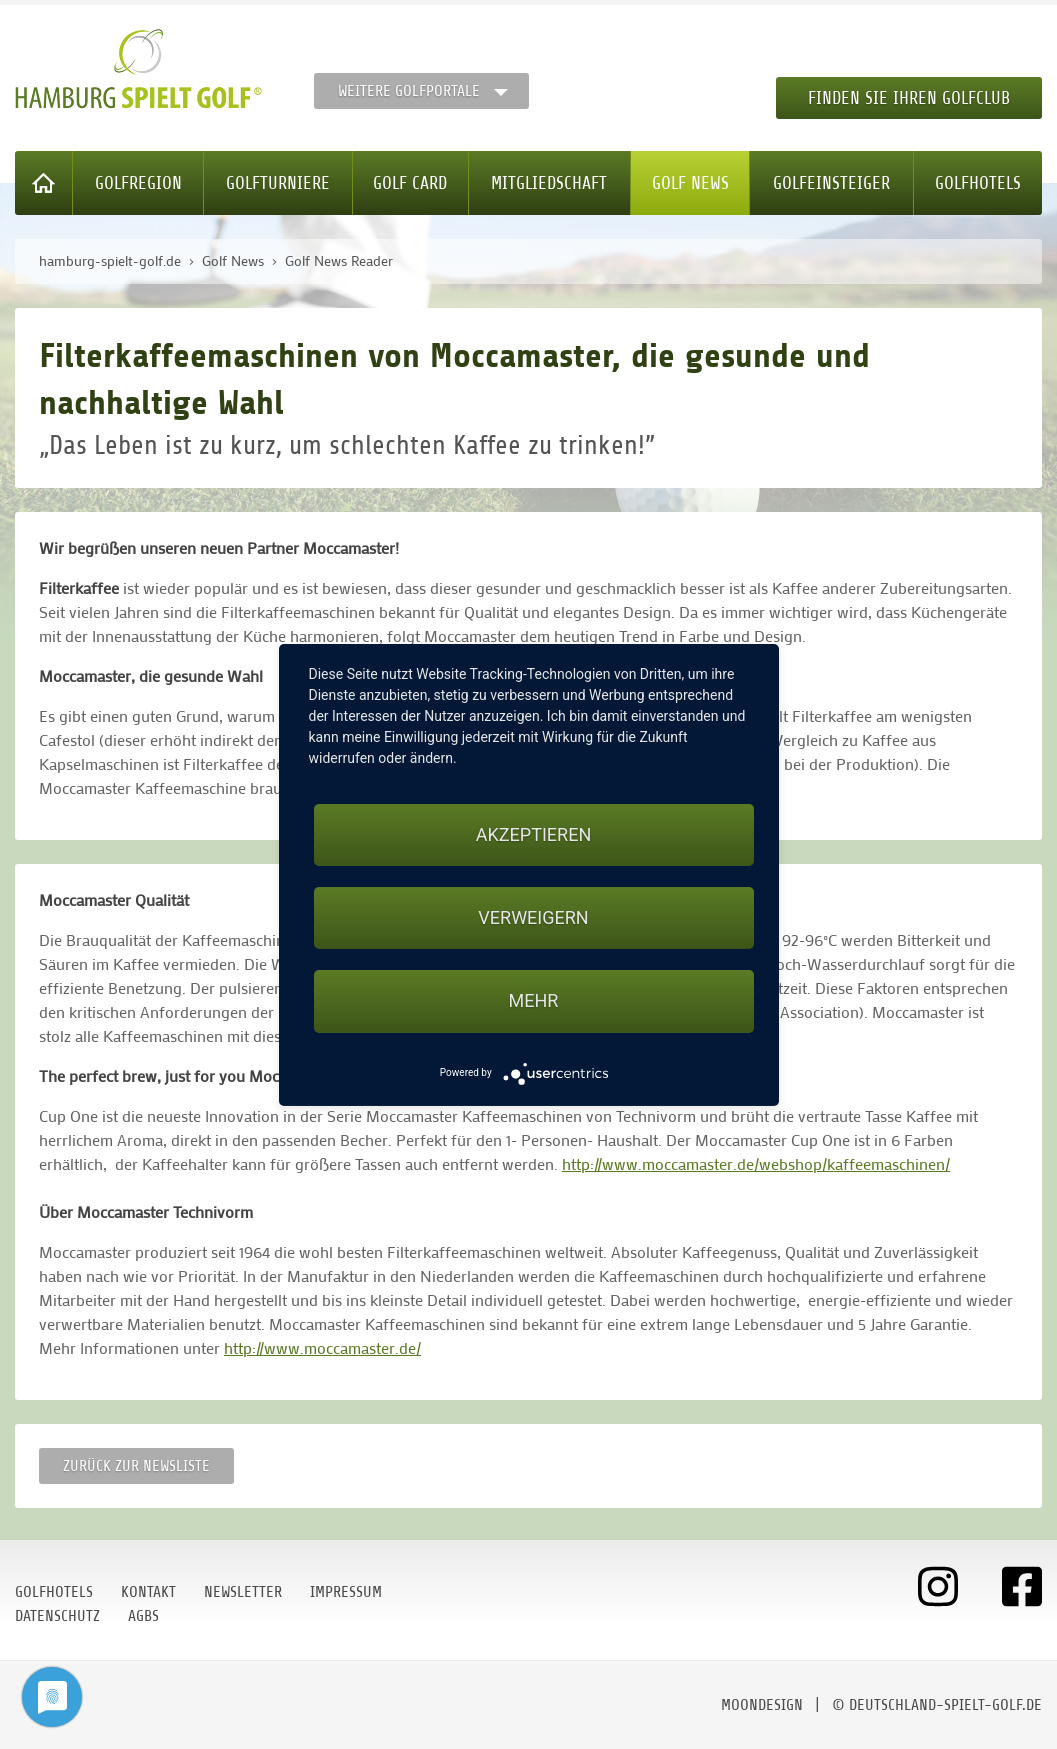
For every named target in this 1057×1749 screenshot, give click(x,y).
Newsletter (243, 1592)
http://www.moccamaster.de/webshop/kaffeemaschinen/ (756, 1163)
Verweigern (533, 917)
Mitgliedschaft (549, 183)
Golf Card (410, 183)
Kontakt (148, 1592)
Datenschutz (57, 1616)
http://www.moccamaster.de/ (322, 1347)
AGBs (143, 1616)
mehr (534, 1000)
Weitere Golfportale (409, 91)
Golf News (690, 183)
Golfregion (138, 183)
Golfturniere (278, 183)
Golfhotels (978, 183)
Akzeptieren (533, 834)
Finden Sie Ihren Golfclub (909, 98)
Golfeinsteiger (831, 183)
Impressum (346, 1592)
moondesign (762, 1705)
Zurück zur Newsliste (136, 1466)
